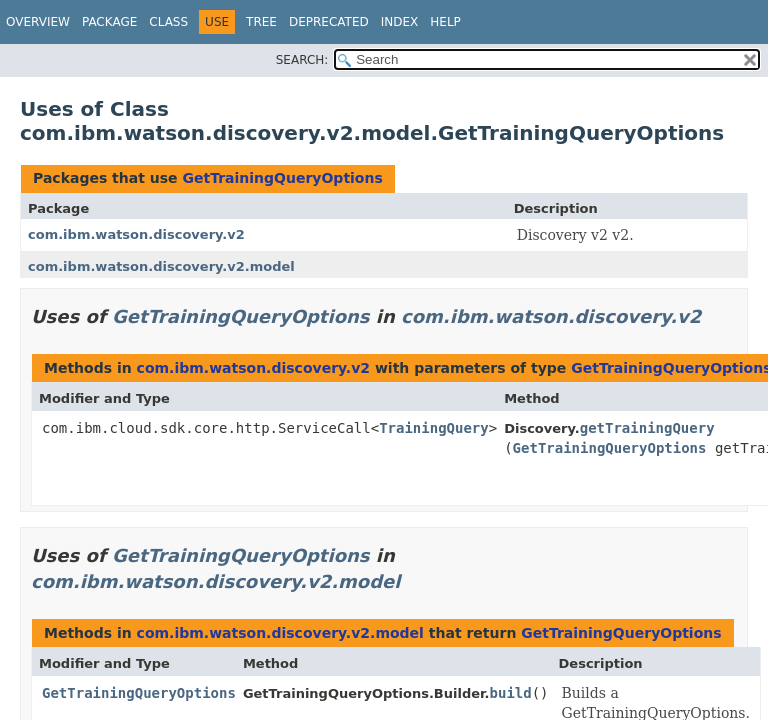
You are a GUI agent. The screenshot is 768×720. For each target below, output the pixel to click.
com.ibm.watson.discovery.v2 (136, 234)
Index (400, 22)
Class (168, 22)
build (511, 693)
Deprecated (329, 22)
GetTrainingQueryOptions (282, 178)
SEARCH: (302, 60)
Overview (38, 22)
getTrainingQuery (647, 428)
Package (109, 22)
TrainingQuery (434, 428)
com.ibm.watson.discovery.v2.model (161, 266)
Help (445, 22)
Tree (261, 22)
